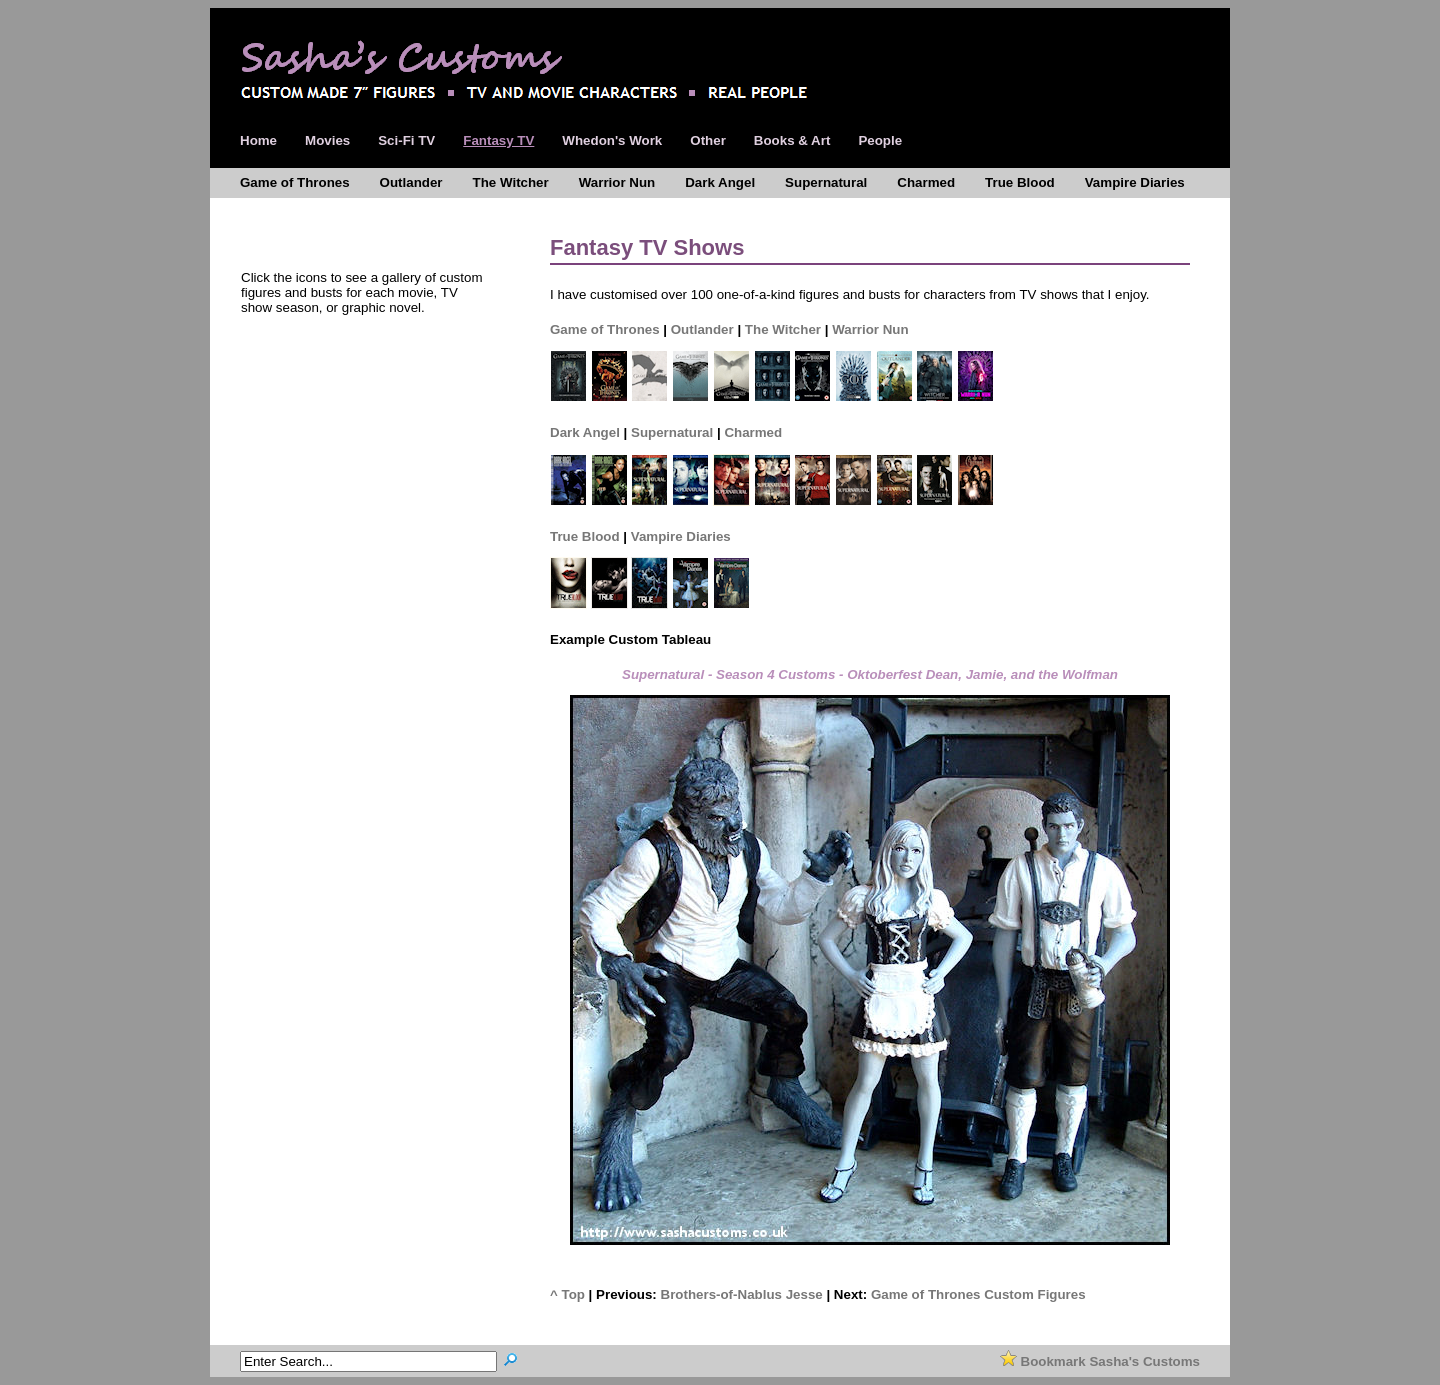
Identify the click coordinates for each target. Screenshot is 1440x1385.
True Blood (585, 536)
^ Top (567, 1294)
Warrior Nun (870, 329)
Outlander (702, 329)
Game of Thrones (605, 329)
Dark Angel (585, 432)
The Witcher (783, 329)
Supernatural (672, 432)
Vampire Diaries (681, 536)
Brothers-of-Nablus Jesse (742, 1294)
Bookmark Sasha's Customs (1100, 1361)
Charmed (753, 432)
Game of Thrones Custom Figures (978, 1294)
